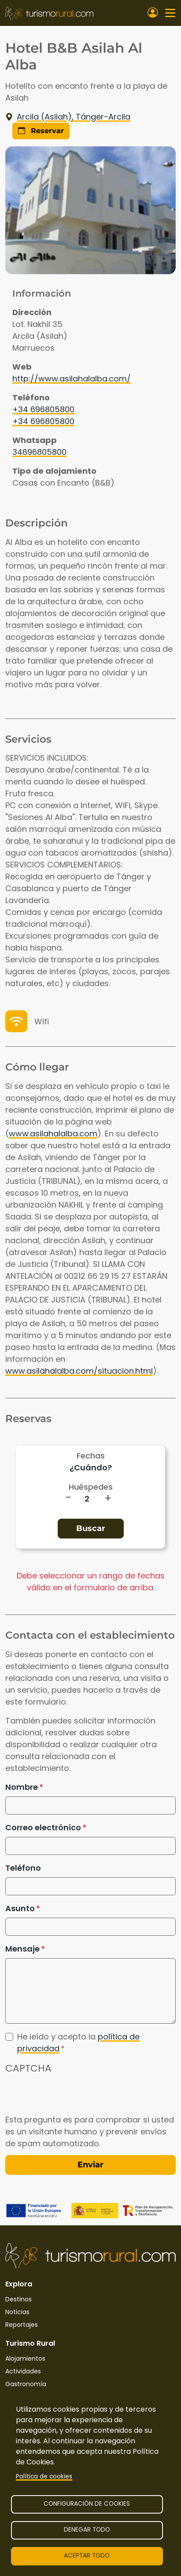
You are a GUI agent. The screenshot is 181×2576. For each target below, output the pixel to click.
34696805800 (39, 451)
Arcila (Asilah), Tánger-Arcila (67, 116)
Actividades (23, 2371)
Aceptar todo (87, 2555)
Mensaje (22, 1948)
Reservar (41, 131)
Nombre (21, 1786)
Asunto (20, 1908)
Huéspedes (91, 1486)
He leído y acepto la (78, 2042)
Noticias (17, 2312)
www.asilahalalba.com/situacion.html (79, 1370)
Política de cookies (44, 2476)
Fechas (91, 1455)
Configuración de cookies (87, 2504)
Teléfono (23, 1867)
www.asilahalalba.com (53, 1133)
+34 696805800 (43, 409)
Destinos (18, 2299)
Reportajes (21, 2324)
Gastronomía (25, 2384)
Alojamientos (25, 2358)
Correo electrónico (43, 1827)
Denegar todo (87, 2529)
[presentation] (72, 2096)
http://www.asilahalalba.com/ (71, 378)
